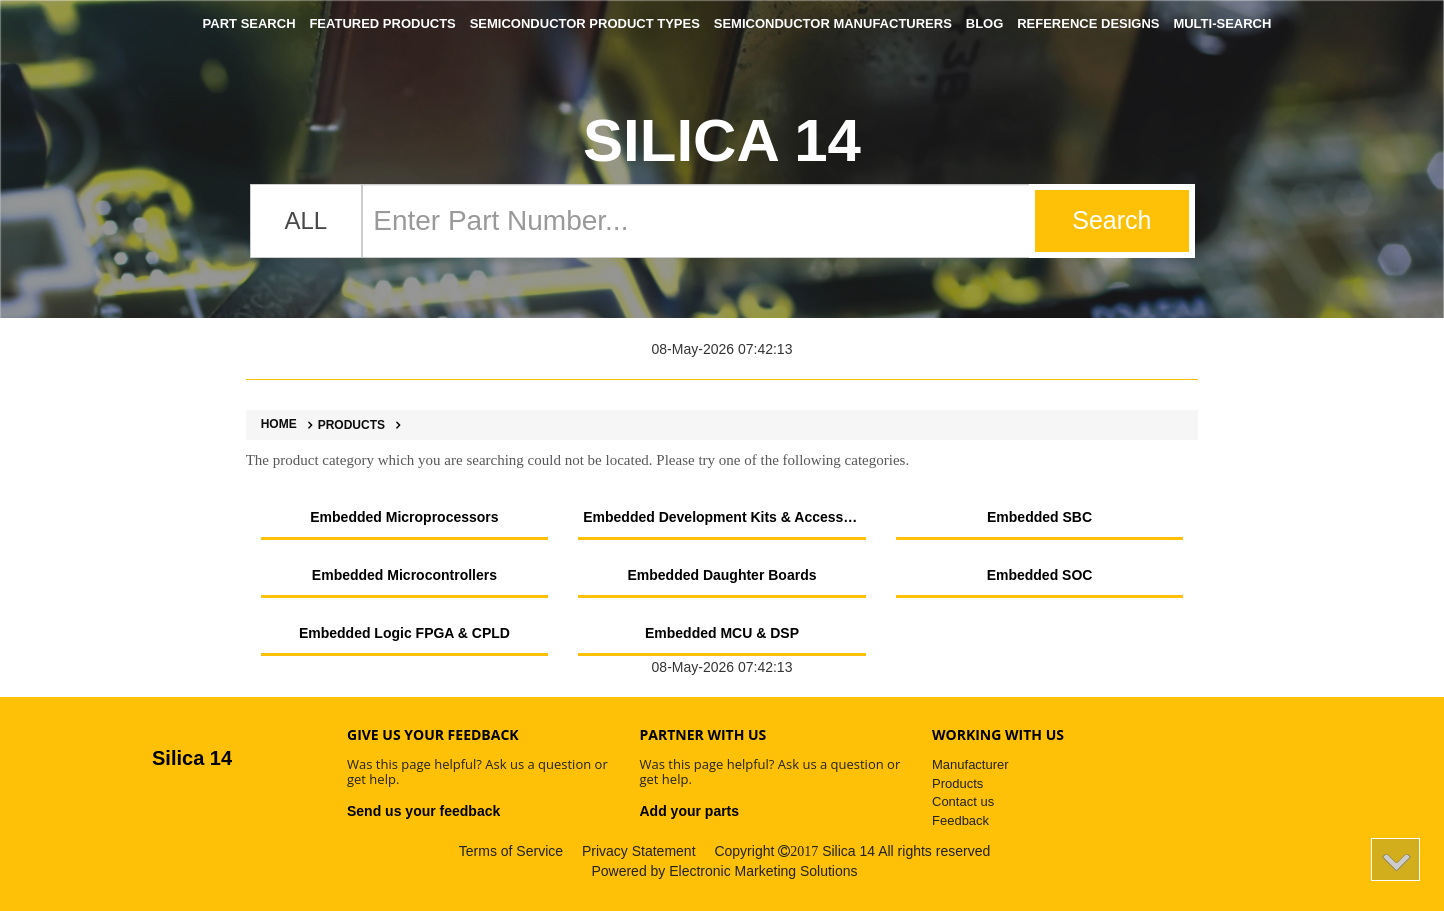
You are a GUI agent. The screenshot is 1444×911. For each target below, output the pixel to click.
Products (343, 425)
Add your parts (690, 811)
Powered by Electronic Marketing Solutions (724, 871)
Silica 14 (722, 140)
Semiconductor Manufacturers (833, 23)
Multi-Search (1222, 23)
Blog (985, 23)
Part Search (249, 23)
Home (279, 424)
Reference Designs (1088, 23)
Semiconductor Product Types (585, 23)
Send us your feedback (423, 811)
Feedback (960, 820)
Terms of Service (511, 851)
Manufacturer (970, 764)
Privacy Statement (639, 851)
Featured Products (382, 23)
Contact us (963, 801)
